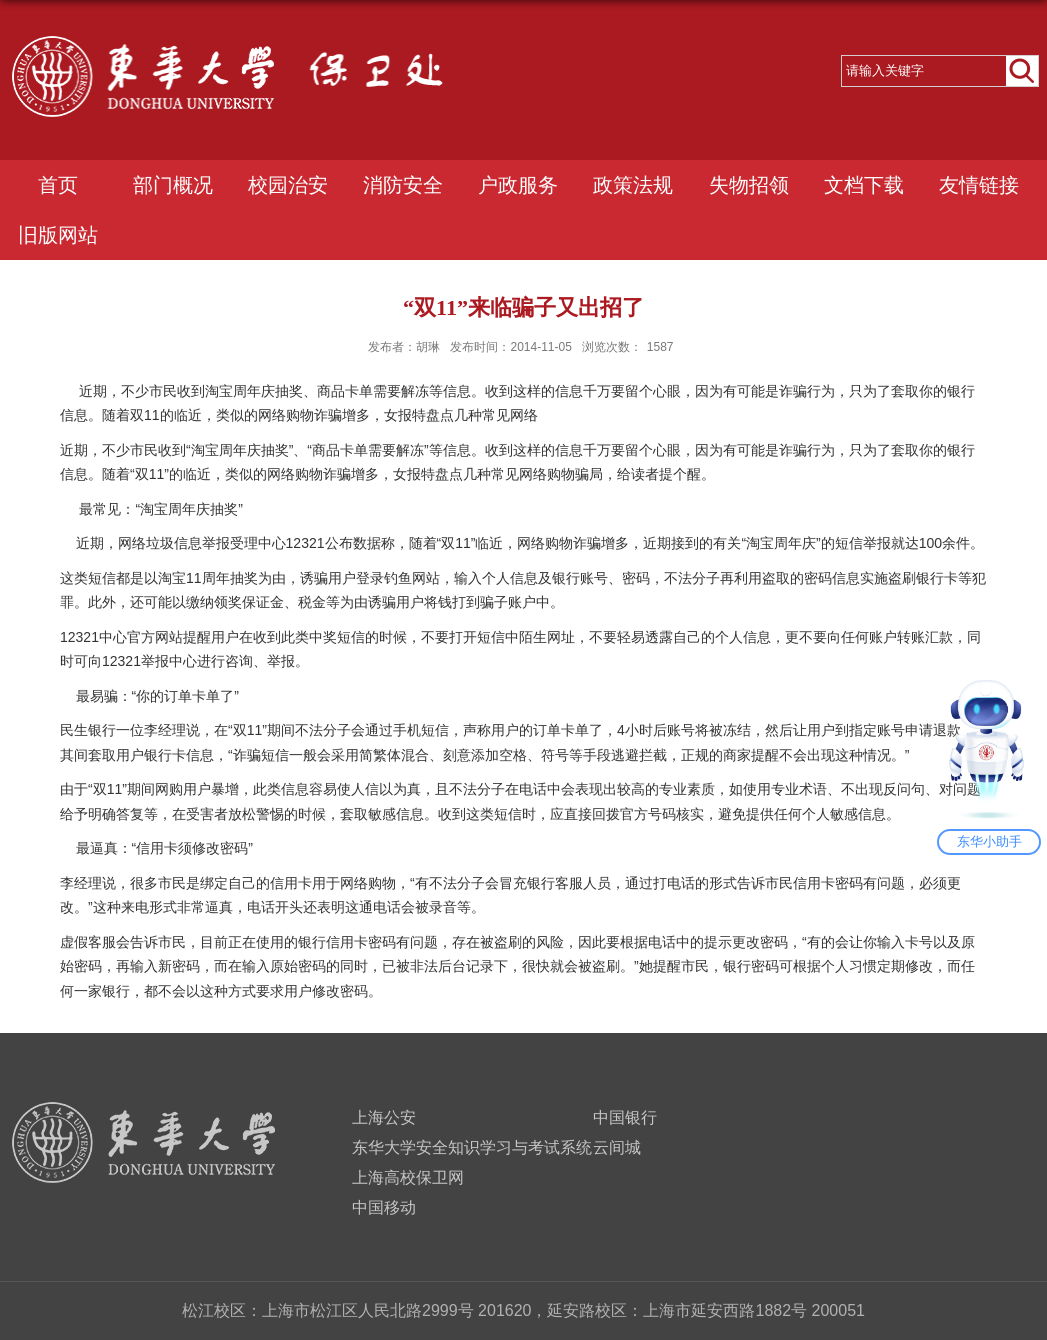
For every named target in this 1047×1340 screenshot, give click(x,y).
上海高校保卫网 (408, 1177)
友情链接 (979, 185)
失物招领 (749, 185)
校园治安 (288, 185)
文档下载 (864, 185)
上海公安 (384, 1117)
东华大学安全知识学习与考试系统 (472, 1147)
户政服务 (518, 185)
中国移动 (384, 1207)
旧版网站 (58, 235)
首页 (58, 185)
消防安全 (403, 185)
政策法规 (633, 185)
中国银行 (625, 1117)
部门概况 (173, 185)
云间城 (617, 1147)
